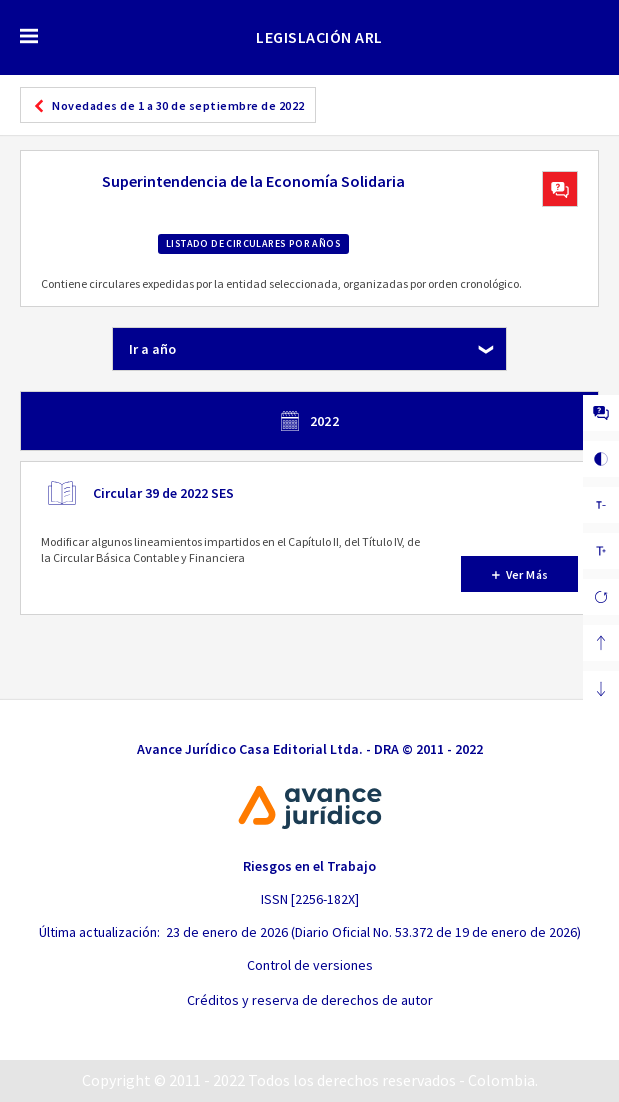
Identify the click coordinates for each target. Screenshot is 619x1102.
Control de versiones (310, 965)
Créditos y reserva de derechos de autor (310, 1000)
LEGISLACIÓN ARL (319, 37)
